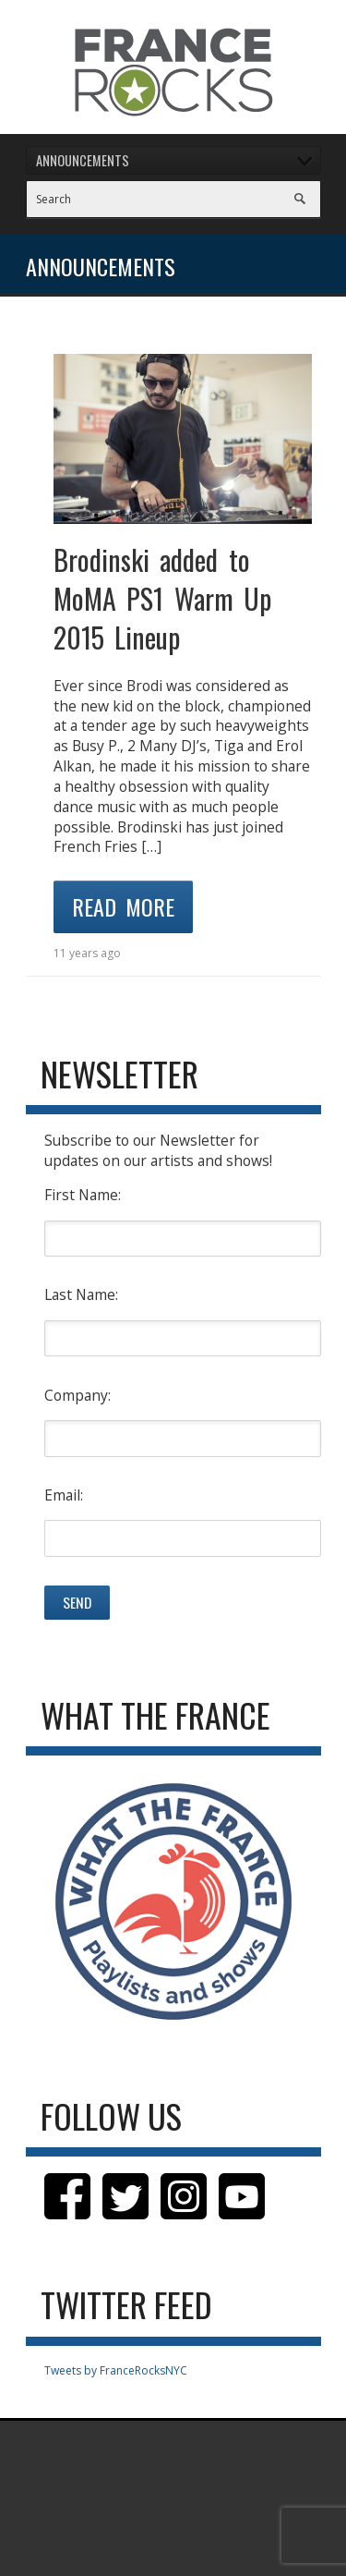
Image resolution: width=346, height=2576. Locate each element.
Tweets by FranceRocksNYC (115, 2370)
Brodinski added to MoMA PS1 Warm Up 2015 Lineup (163, 598)
